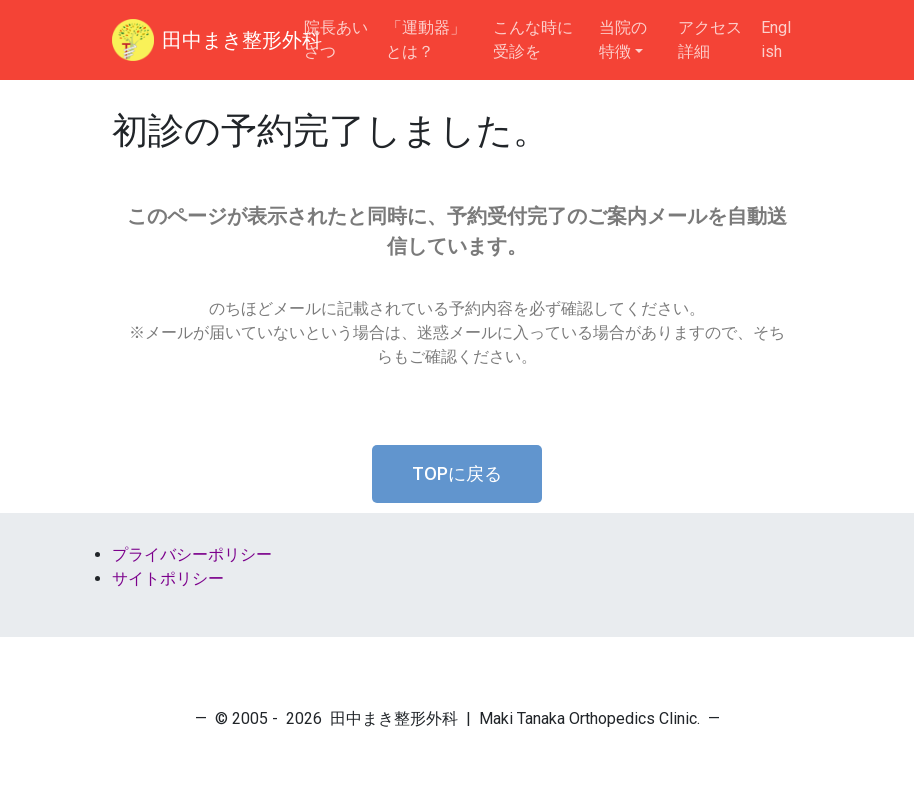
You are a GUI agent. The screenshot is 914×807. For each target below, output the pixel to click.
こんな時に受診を (533, 39)
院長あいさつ (336, 39)
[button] (457, 474)
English (776, 39)
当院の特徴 (623, 39)
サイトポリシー (168, 578)
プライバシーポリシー (192, 554)
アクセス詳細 (710, 39)
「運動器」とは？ (426, 39)
